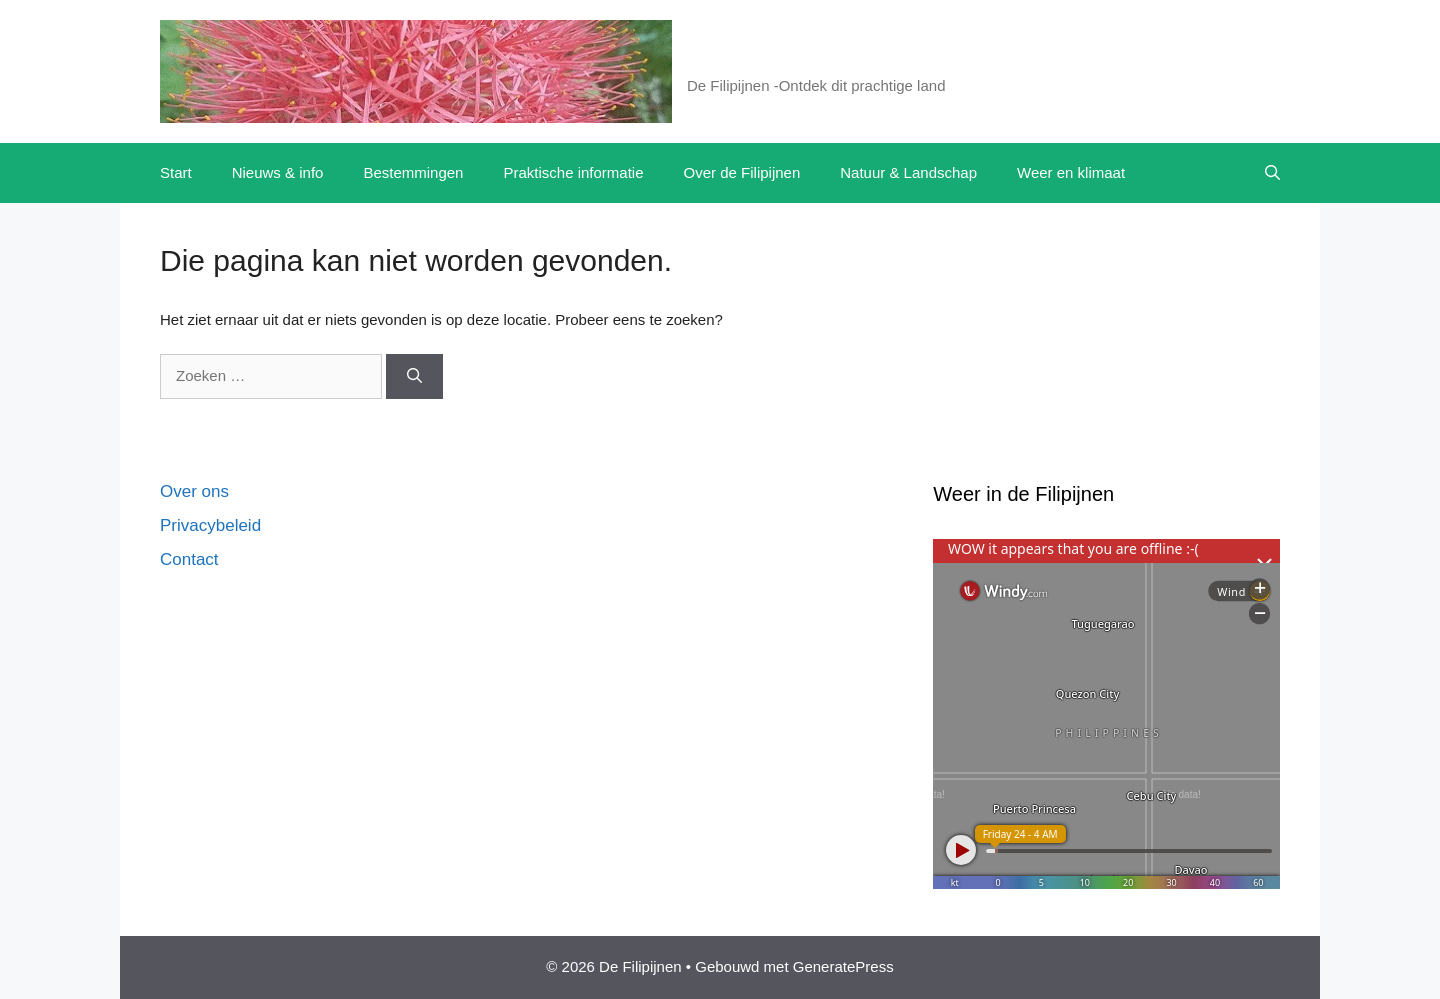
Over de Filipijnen (742, 172)
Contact (189, 559)
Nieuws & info (278, 172)
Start (176, 172)
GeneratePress (843, 966)
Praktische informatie (573, 172)
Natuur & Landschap (908, 172)
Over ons (194, 491)
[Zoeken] (414, 376)
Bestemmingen (413, 172)
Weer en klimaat (1071, 172)
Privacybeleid (210, 525)
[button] (1272, 173)
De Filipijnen (761, 60)
